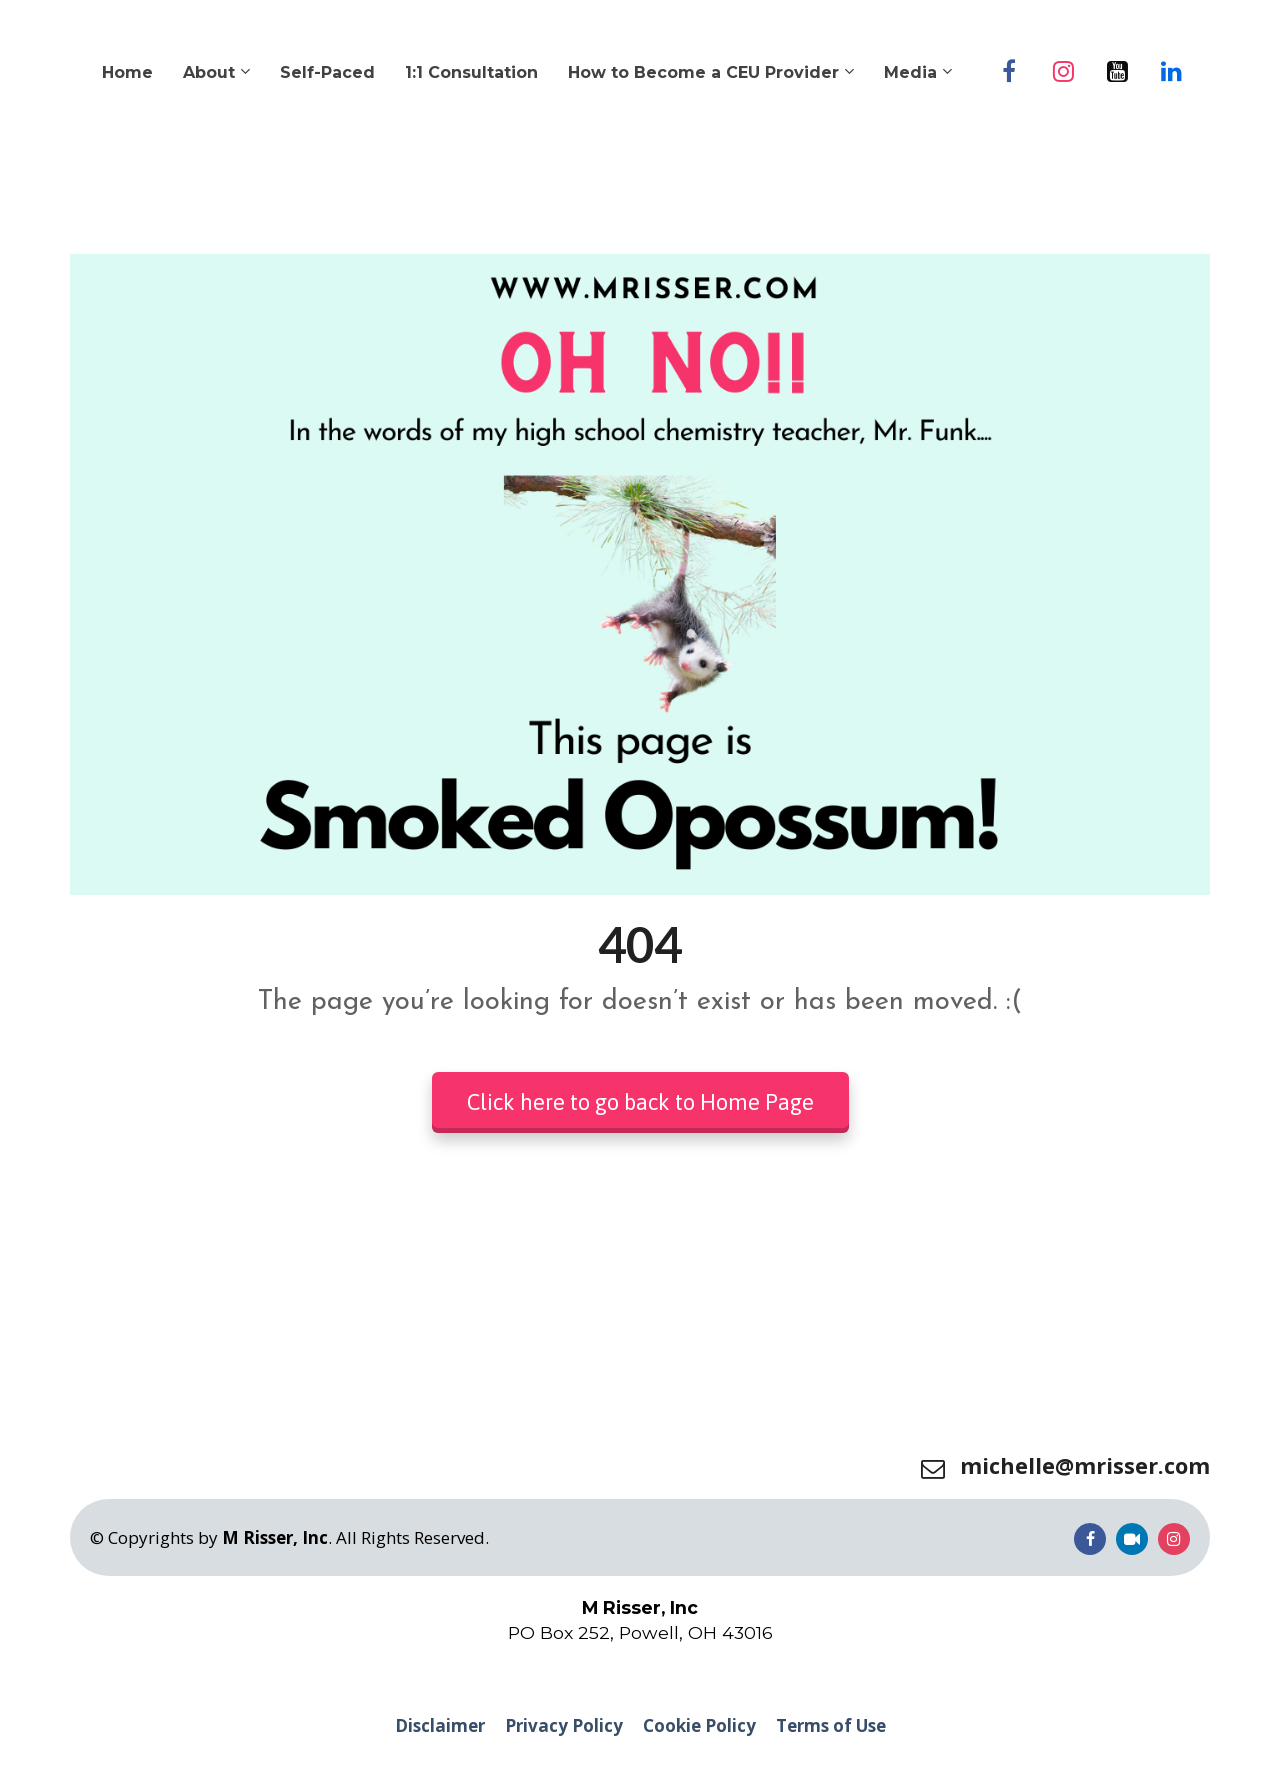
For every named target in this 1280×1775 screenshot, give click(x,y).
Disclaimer (440, 1726)
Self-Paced (327, 72)
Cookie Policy (699, 1726)
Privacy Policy (564, 1726)
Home (127, 72)
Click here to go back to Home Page (640, 1102)
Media (910, 72)
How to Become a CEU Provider (703, 72)
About (209, 72)
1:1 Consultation (471, 72)
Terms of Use (831, 1726)
